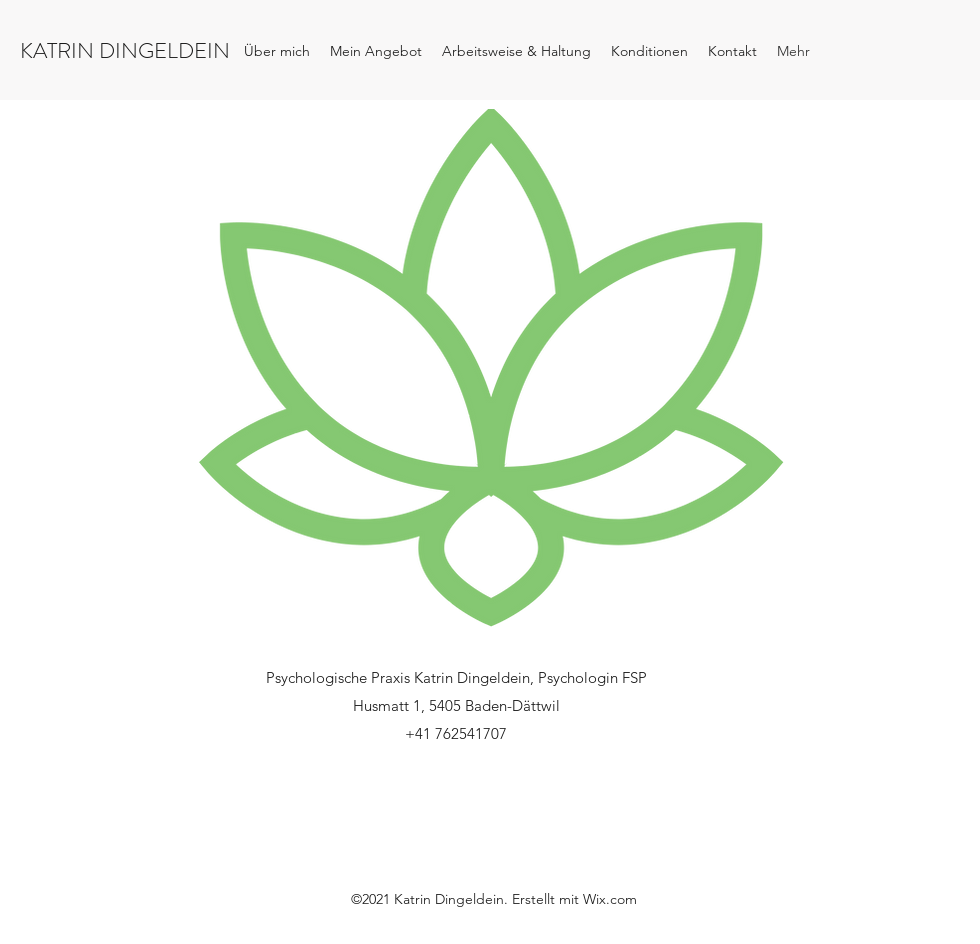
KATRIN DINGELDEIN (125, 50)
